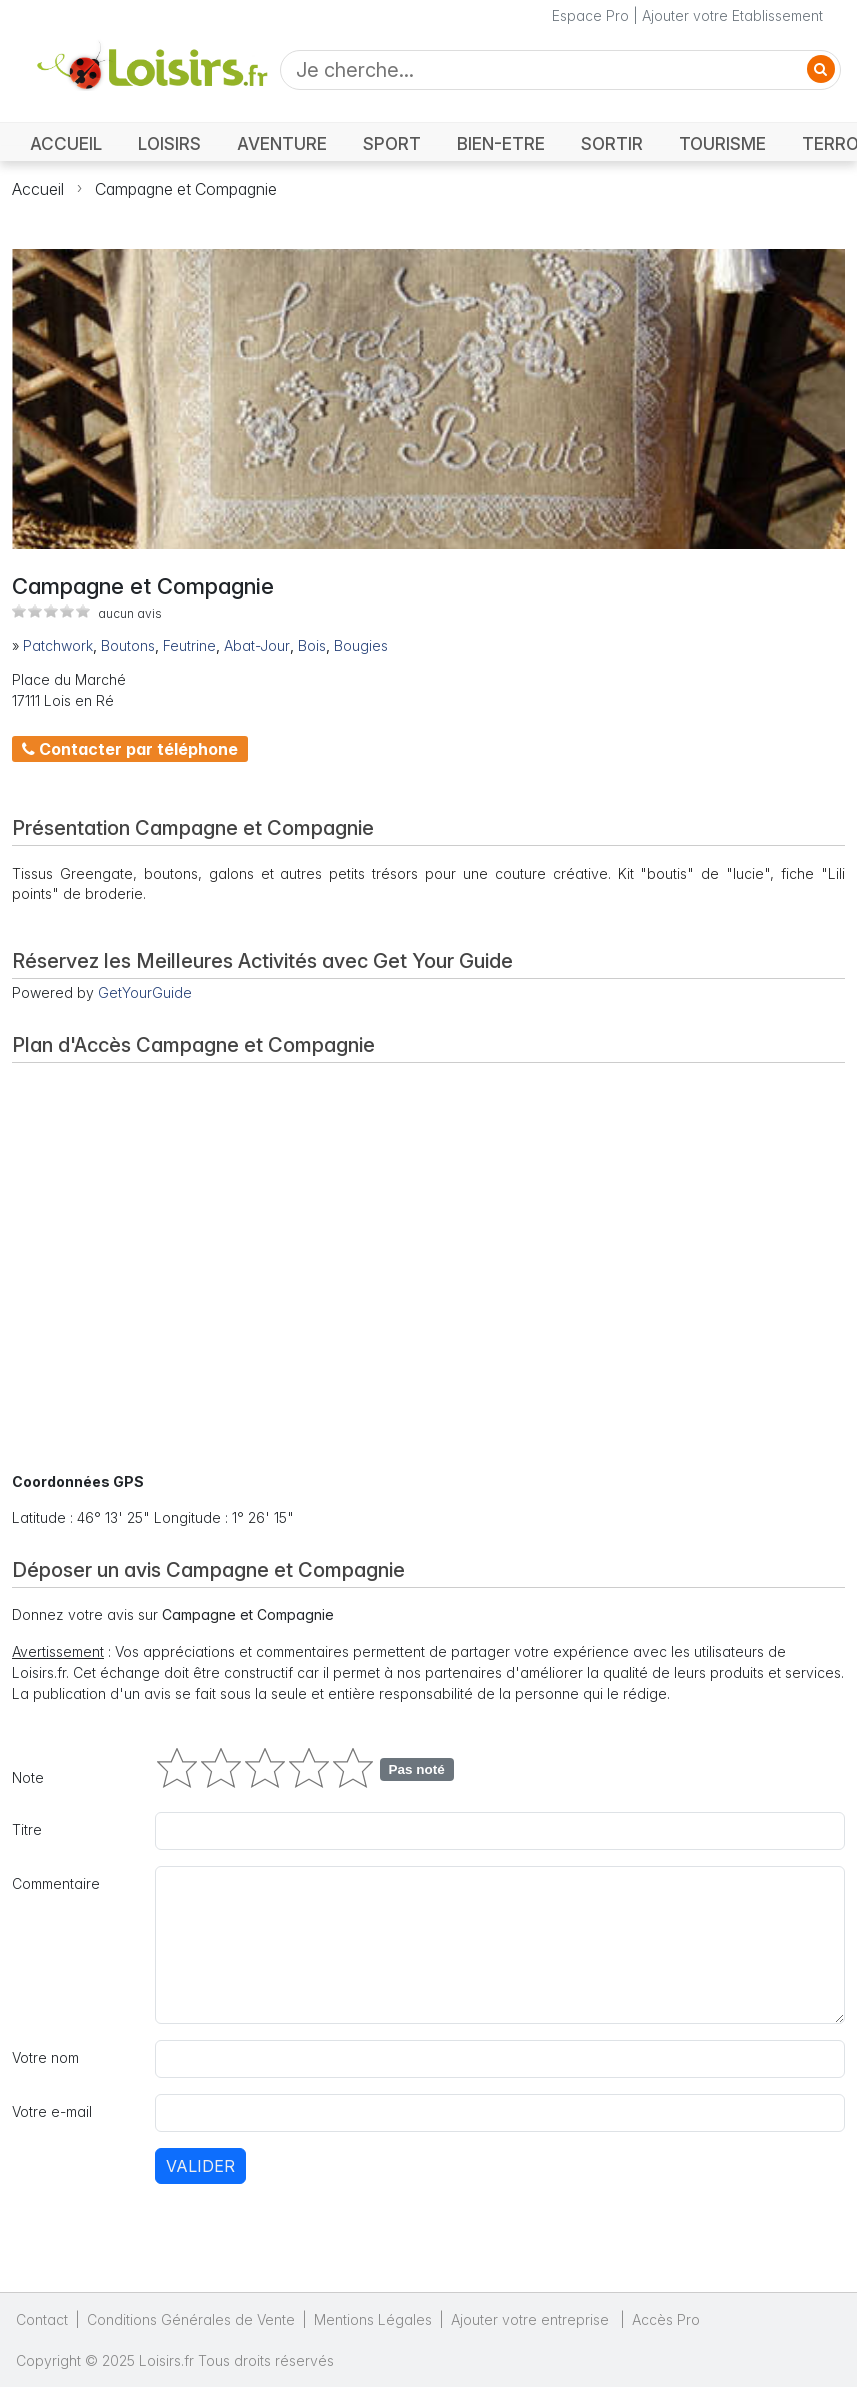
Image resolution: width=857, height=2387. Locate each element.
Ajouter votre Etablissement (732, 15)
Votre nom (45, 2057)
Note (28, 1777)
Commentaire (56, 1883)
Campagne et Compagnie (186, 189)
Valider (200, 2166)
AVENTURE (282, 143)
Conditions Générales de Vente (191, 2319)
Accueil (38, 189)
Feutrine (189, 645)
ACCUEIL (66, 143)
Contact (42, 2319)
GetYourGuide (145, 992)
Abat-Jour (257, 645)
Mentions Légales (373, 2319)
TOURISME (722, 143)
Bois (312, 645)
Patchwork (58, 645)
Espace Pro (590, 15)
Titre (27, 1829)
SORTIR (612, 143)
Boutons (128, 645)
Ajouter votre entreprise (532, 2319)
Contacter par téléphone (130, 749)
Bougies (361, 645)
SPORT (392, 143)
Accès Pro (666, 2319)
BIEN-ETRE (501, 143)
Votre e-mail (52, 2111)
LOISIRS (169, 143)
